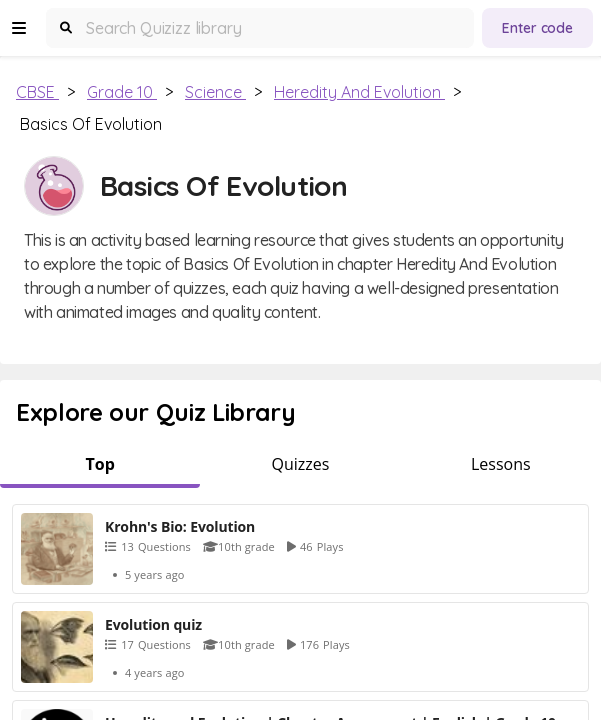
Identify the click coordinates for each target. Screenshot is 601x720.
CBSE (37, 92)
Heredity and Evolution (359, 92)
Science (215, 92)
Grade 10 (122, 92)
